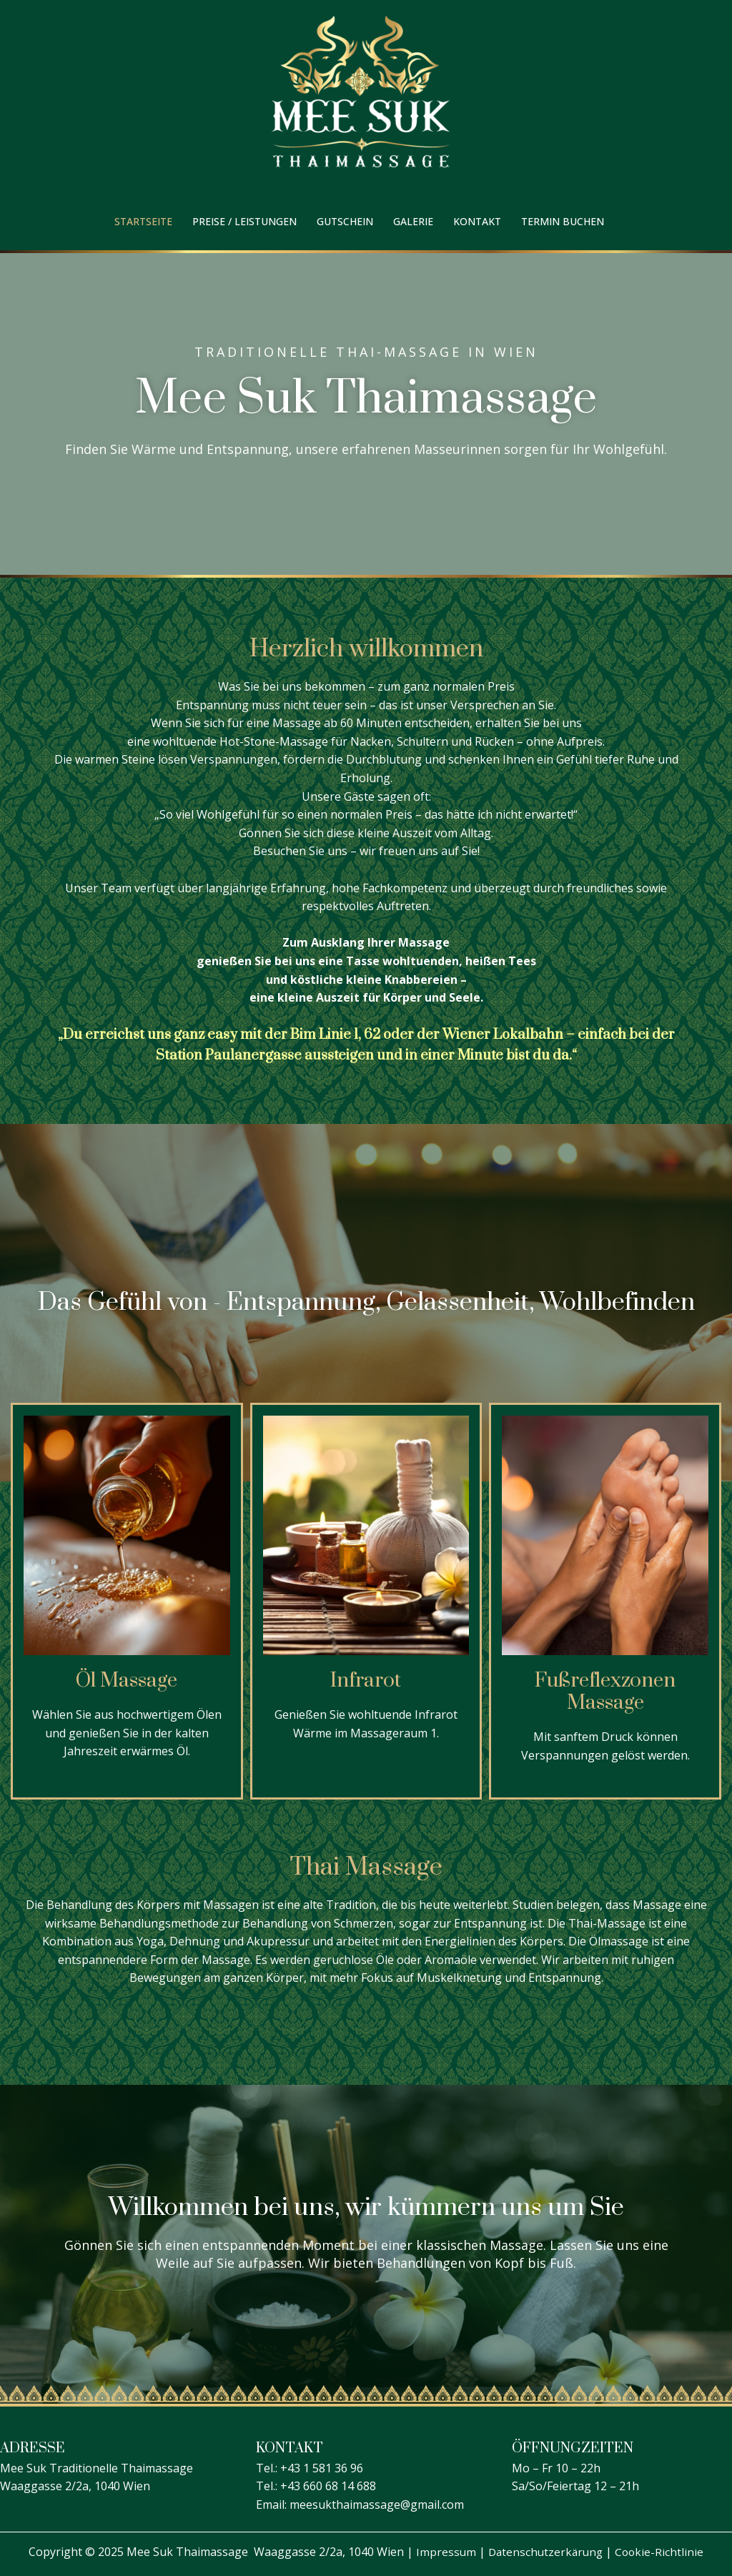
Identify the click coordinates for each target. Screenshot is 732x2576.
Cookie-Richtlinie (662, 2552)
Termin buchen (562, 221)
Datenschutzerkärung (545, 2552)
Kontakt (477, 221)
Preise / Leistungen (244, 221)
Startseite (143, 221)
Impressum (443, 2552)
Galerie (413, 221)
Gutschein (345, 221)
